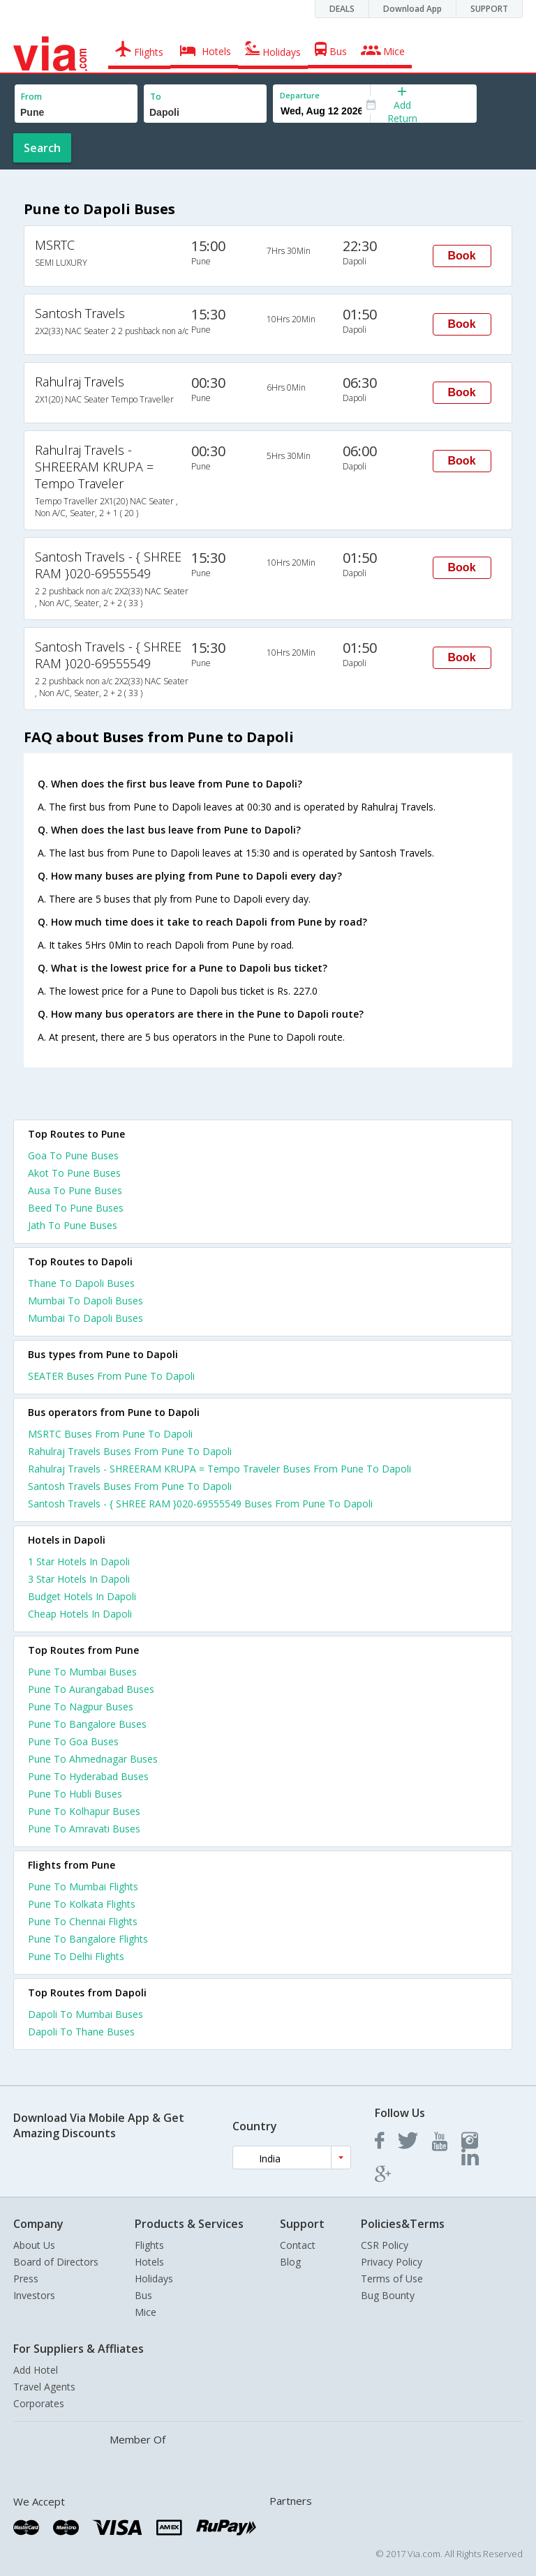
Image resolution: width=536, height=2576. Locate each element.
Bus (143, 2295)
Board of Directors (55, 2261)
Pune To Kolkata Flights (81, 1904)
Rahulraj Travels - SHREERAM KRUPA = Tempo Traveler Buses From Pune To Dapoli (219, 1468)
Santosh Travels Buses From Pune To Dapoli (130, 1486)
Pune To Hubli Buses (75, 1793)
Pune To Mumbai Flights (83, 1886)
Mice (145, 2312)
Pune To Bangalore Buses (87, 1724)
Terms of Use (392, 2278)
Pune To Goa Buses (73, 1741)
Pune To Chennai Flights (82, 1921)
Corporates (38, 2403)
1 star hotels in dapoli (79, 1561)
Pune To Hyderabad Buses (88, 1776)
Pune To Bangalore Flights (88, 1938)
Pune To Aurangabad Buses (91, 1689)
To (155, 97)
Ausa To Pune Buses (75, 1190)
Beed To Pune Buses (76, 1207)
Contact (297, 2245)
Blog (290, 2261)
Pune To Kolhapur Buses (84, 1811)
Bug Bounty (388, 2295)
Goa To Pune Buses (73, 1155)
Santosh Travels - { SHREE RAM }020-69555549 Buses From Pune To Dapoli (200, 1503)
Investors (34, 2295)
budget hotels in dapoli (82, 1596)
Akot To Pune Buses (74, 1173)
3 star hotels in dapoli (79, 1578)
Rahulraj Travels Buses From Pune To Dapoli (130, 1451)
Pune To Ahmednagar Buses (93, 1758)
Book (462, 256)
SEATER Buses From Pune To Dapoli (111, 1376)
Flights (149, 2245)
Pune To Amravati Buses (84, 1828)
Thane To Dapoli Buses (81, 1283)
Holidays (154, 2278)
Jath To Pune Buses (72, 1225)
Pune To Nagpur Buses (80, 1706)
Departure (300, 95)
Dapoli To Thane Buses (81, 2031)
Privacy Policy (391, 2261)
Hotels (149, 2261)
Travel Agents (44, 2386)
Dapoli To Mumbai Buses (85, 2014)
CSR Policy (384, 2245)
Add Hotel (35, 2370)
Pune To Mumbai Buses (82, 1671)
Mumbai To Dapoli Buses (85, 1300)
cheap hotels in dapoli (80, 1613)
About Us (34, 2245)
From (31, 97)
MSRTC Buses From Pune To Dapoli (110, 1433)
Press (25, 2278)
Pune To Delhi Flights (76, 1956)
